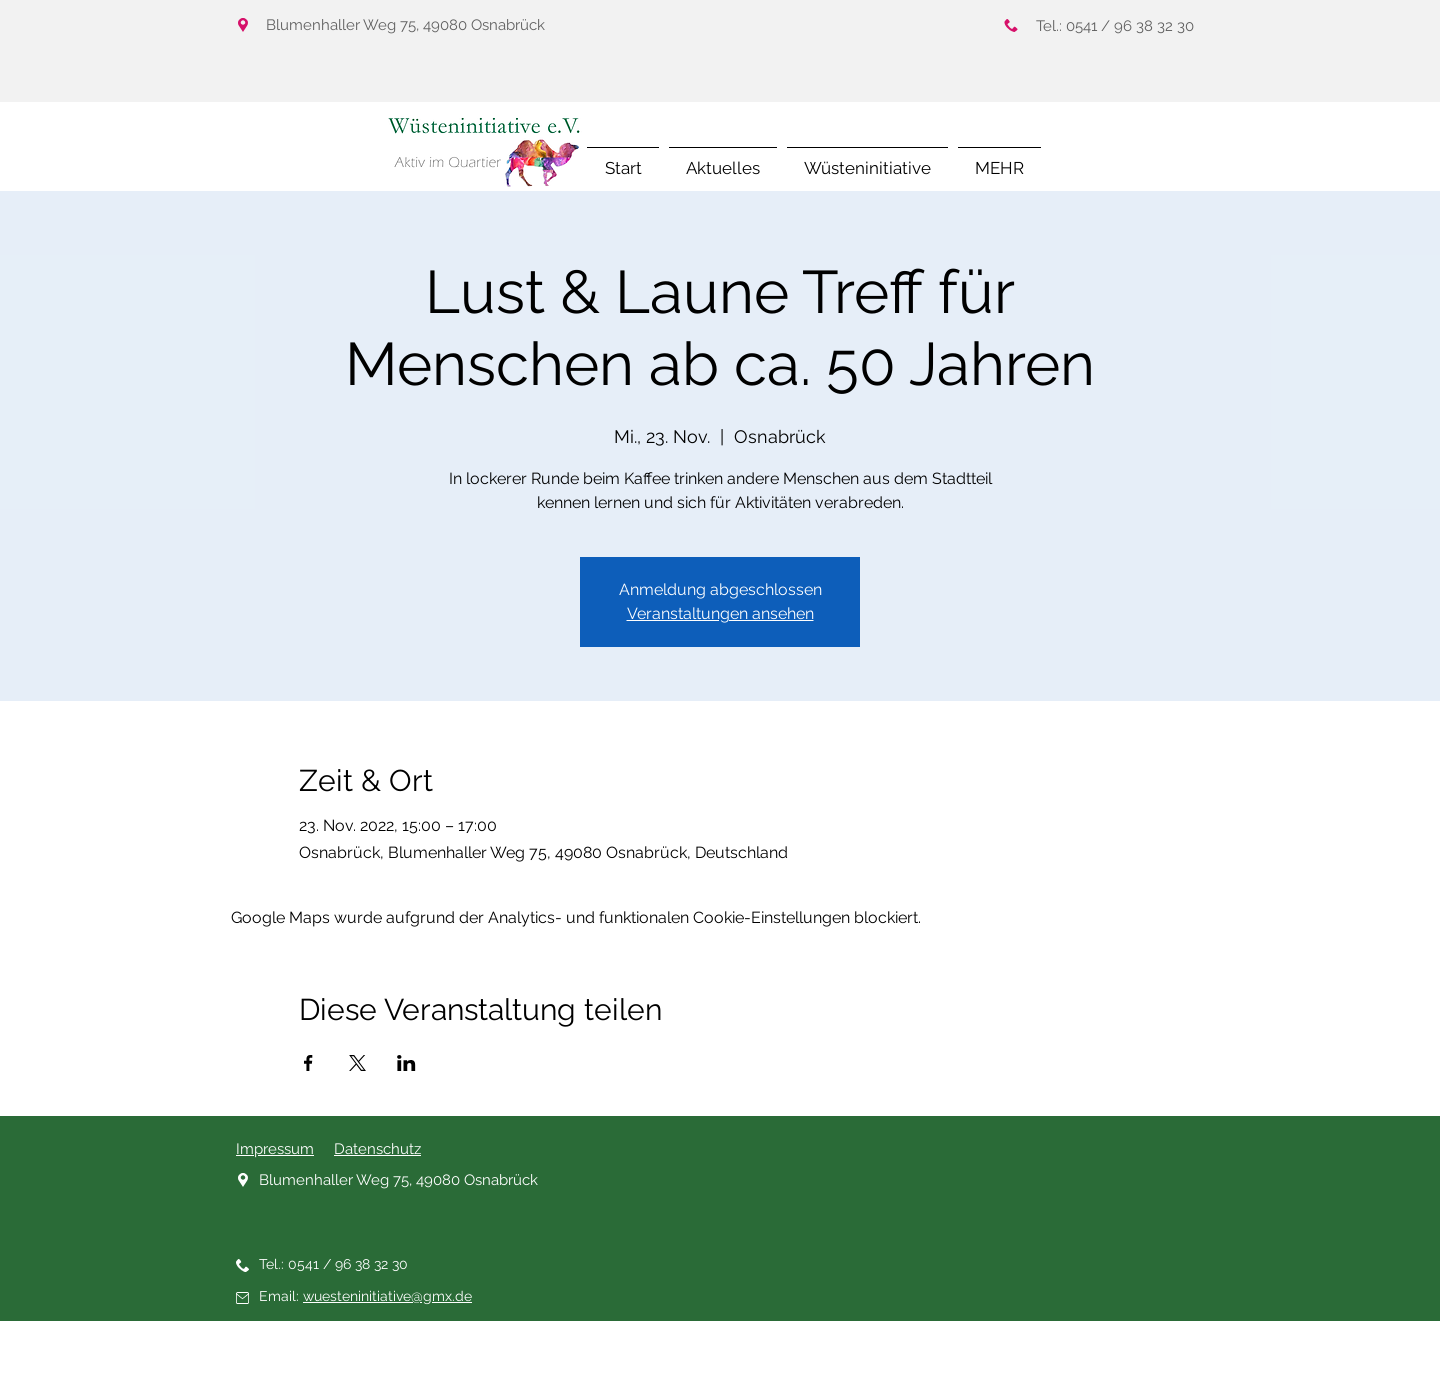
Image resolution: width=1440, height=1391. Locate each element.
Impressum (275, 1149)
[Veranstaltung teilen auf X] (357, 1063)
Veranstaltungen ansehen (720, 613)
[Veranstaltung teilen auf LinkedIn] (406, 1063)
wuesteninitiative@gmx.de (387, 1296)
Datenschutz (377, 1149)
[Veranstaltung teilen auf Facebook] (308, 1063)
